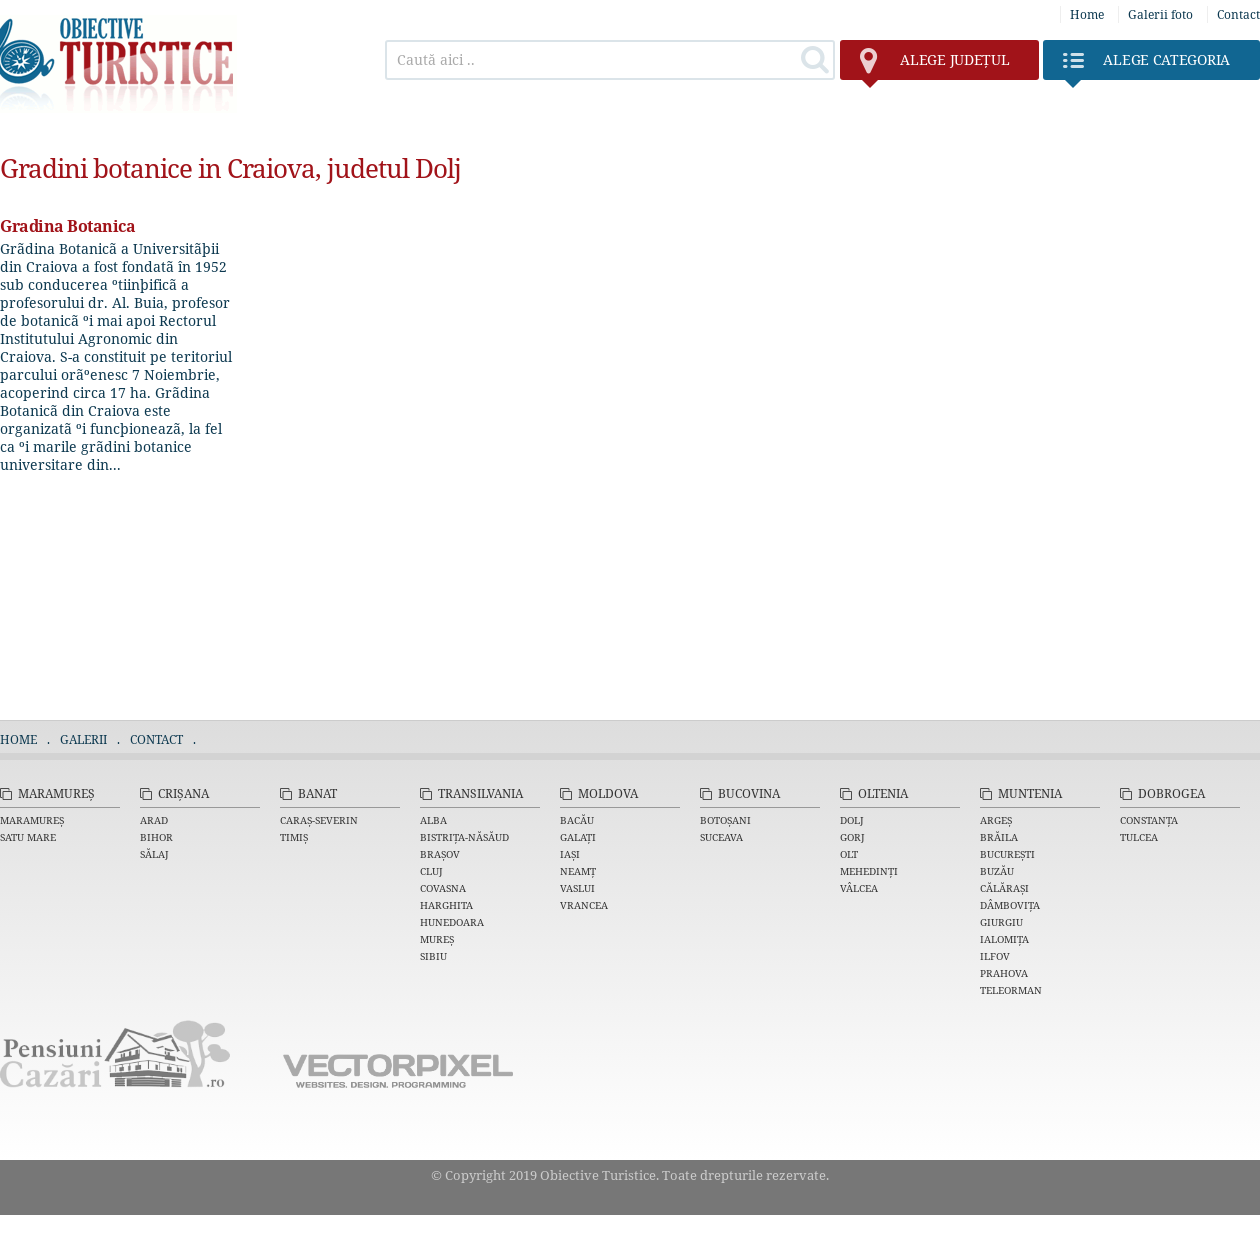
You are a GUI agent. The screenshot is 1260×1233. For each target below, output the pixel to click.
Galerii (83, 739)
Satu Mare (28, 837)
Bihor (156, 837)
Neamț (578, 871)
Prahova (1004, 973)
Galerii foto (1160, 14)
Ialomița (1004, 939)
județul (934, 65)
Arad (154, 820)
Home (1087, 14)
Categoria (1146, 65)
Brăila (999, 837)
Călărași (1004, 888)
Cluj (431, 871)
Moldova (608, 793)
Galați (578, 837)
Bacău (577, 820)
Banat (317, 793)
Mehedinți (869, 871)
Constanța (1149, 820)
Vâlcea (859, 888)
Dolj (852, 820)
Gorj (852, 837)
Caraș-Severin (319, 820)
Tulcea (1139, 837)
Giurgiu (1001, 922)
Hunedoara (452, 922)
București (1007, 854)
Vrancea (584, 905)
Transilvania (480, 793)
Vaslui (577, 888)
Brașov (440, 854)
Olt (849, 854)
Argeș (996, 820)
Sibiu (433, 956)
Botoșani (725, 820)
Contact (1238, 14)
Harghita (446, 905)
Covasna (443, 888)
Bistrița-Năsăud (464, 837)
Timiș (294, 837)
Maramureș (56, 793)
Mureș (437, 939)
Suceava (721, 837)
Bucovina (749, 793)
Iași (570, 854)
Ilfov (995, 956)
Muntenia (1030, 793)
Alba (433, 820)
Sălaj (154, 854)
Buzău (997, 871)
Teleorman (1011, 990)
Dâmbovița (1010, 905)
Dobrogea (1171, 793)
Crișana (183, 793)
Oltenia (883, 793)
